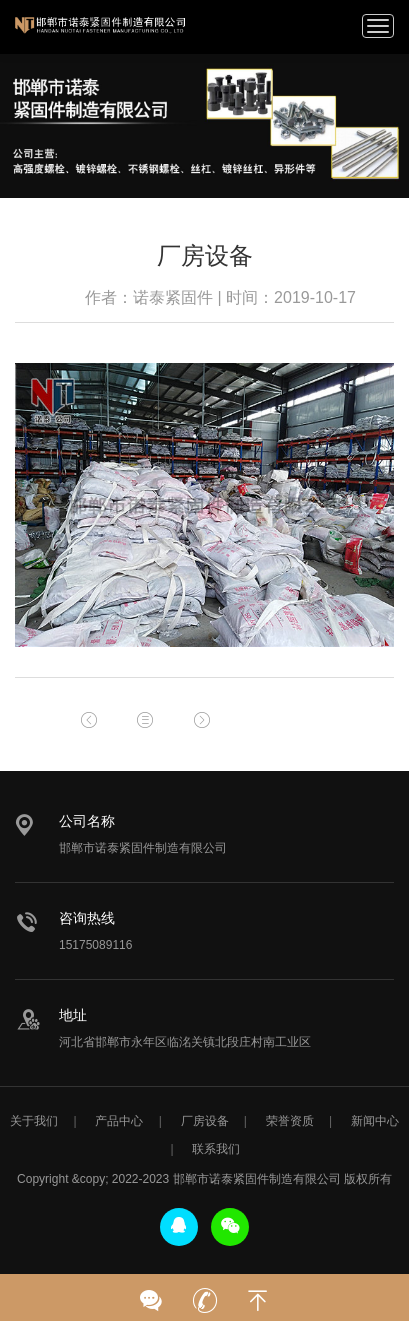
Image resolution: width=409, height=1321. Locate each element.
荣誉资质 (290, 1121)
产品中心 (119, 1121)
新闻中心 (375, 1121)
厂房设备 (205, 1121)
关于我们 (34, 1121)
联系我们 (216, 1149)
